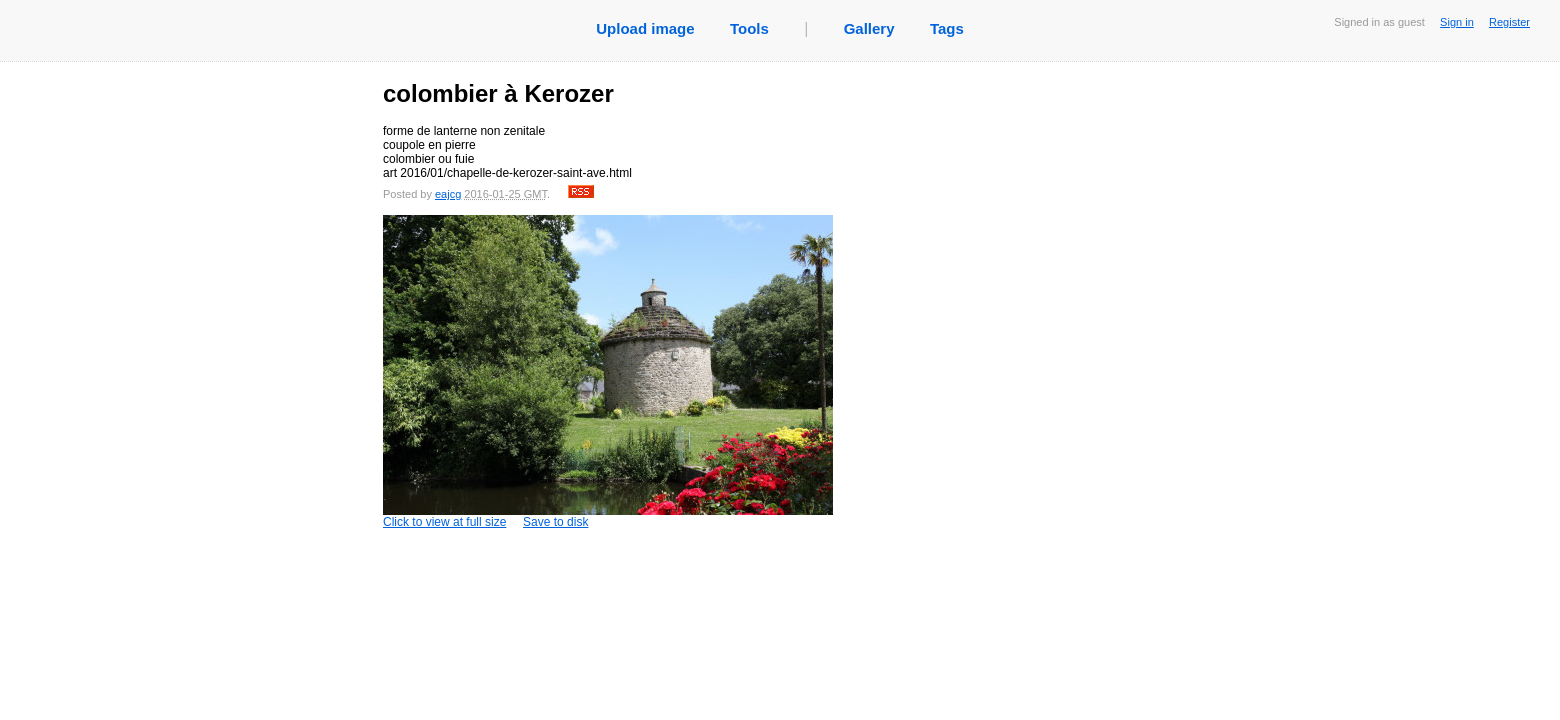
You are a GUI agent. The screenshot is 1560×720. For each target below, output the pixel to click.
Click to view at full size (608, 372)
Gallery (869, 28)
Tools (749, 28)
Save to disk (555, 522)
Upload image (645, 28)
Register (1509, 22)
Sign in (1457, 22)
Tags (947, 28)
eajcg (448, 194)
